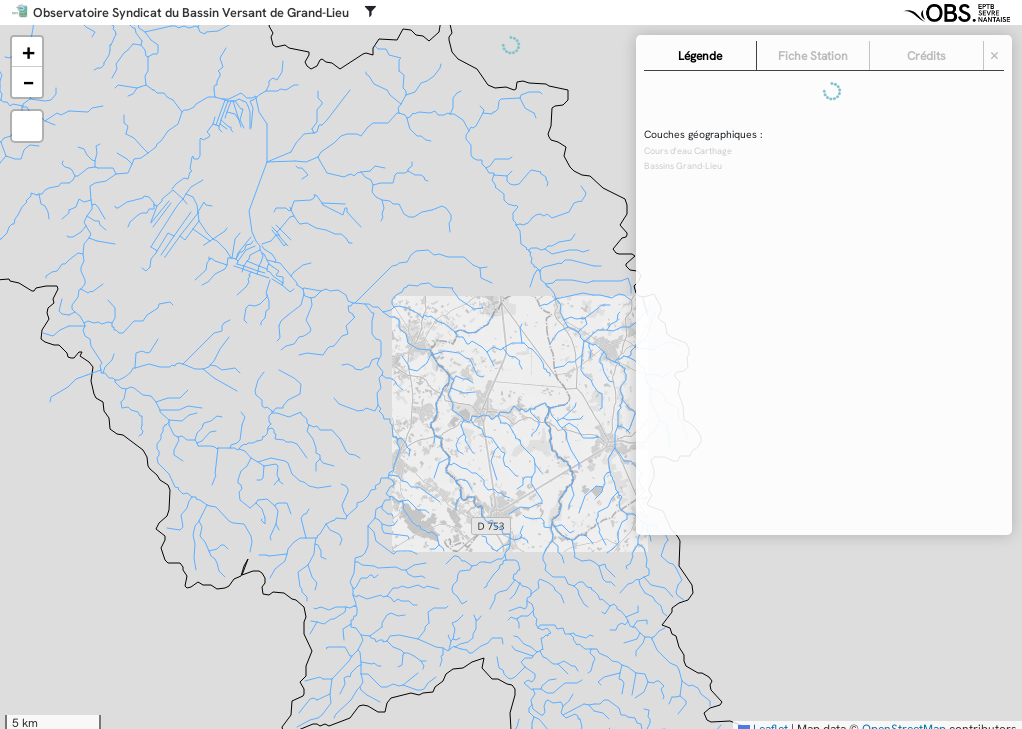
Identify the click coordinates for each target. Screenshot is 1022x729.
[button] (27, 52)
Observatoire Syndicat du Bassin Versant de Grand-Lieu (191, 13)
